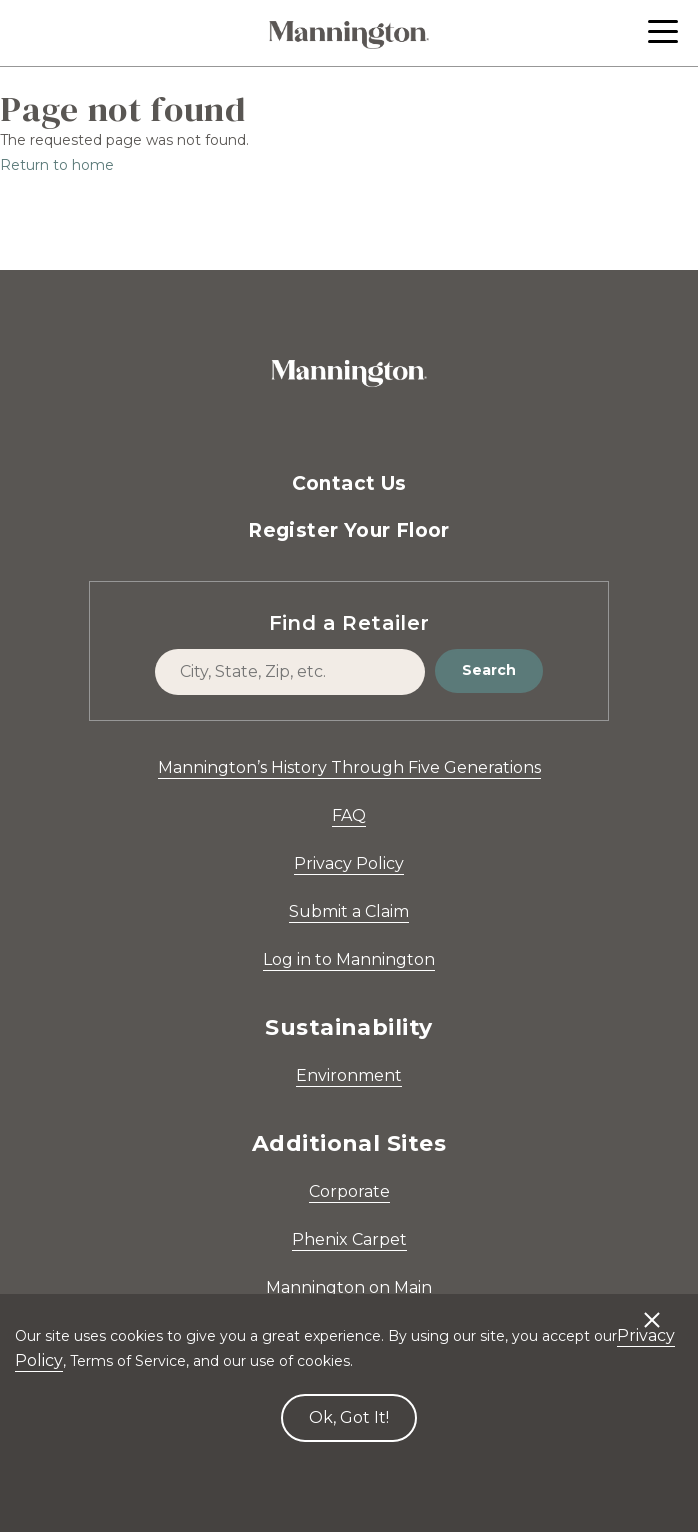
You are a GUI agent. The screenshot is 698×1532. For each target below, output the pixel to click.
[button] (663, 31)
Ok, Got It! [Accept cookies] (349, 1417)
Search (489, 670)
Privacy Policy (349, 863)
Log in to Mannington (349, 959)
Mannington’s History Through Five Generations (349, 767)
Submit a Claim (349, 911)
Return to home (57, 165)
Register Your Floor (349, 530)
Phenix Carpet (349, 1239)
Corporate (349, 1191)
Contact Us (349, 483)
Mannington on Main (349, 1287)
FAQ (349, 815)
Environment (349, 1075)
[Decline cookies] (652, 1310)
